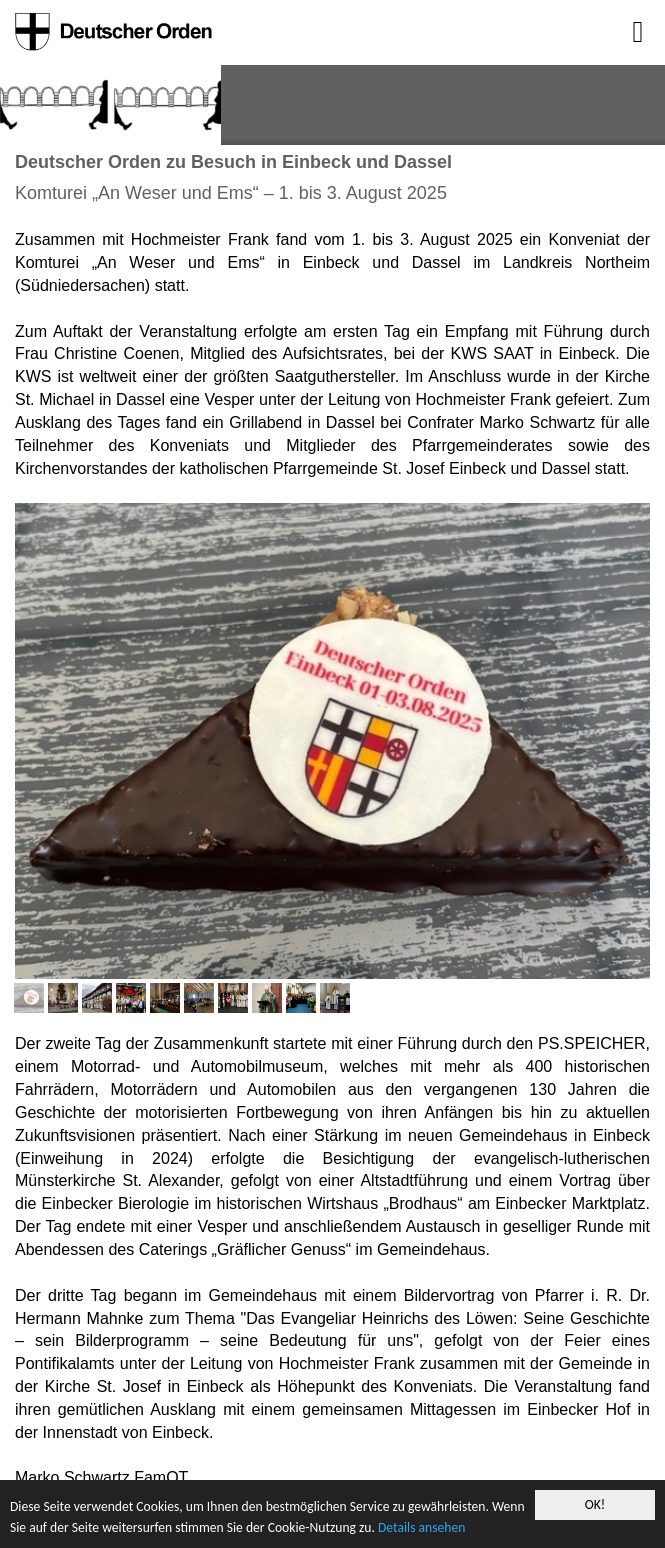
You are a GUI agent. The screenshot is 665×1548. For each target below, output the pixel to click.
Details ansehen (421, 1527)
